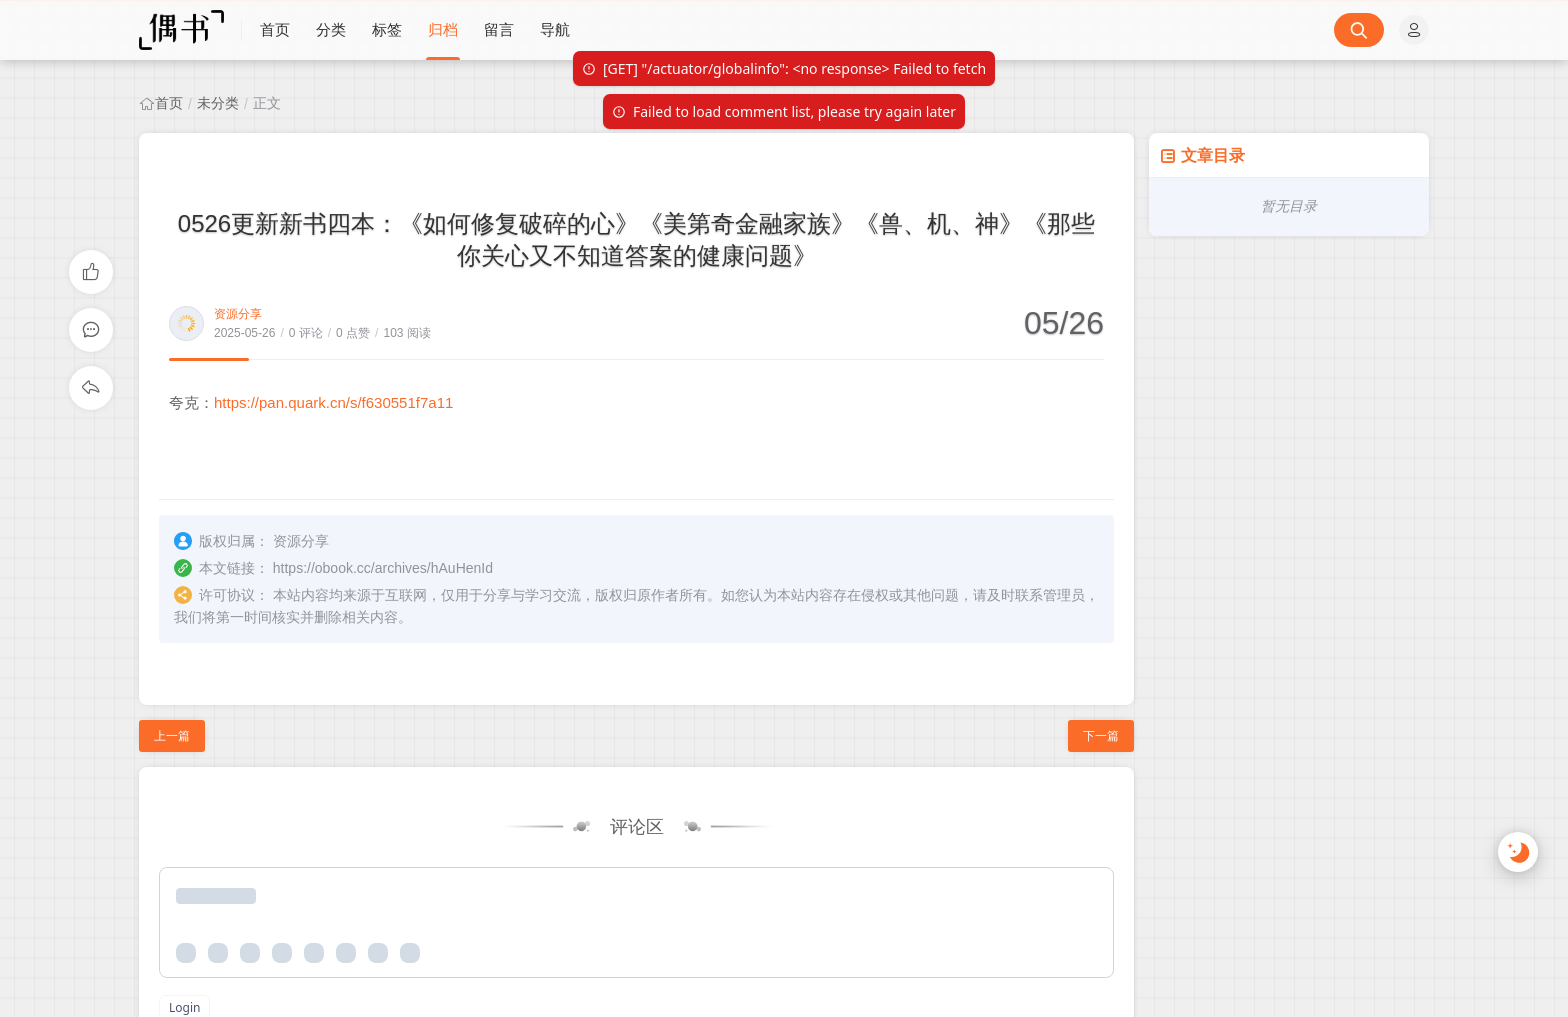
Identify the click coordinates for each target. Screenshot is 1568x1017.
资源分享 (238, 314)
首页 (169, 103)
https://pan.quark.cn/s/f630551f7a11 (333, 402)
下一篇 (1101, 736)
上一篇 (172, 736)
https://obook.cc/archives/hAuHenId (383, 568)
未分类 (218, 103)
